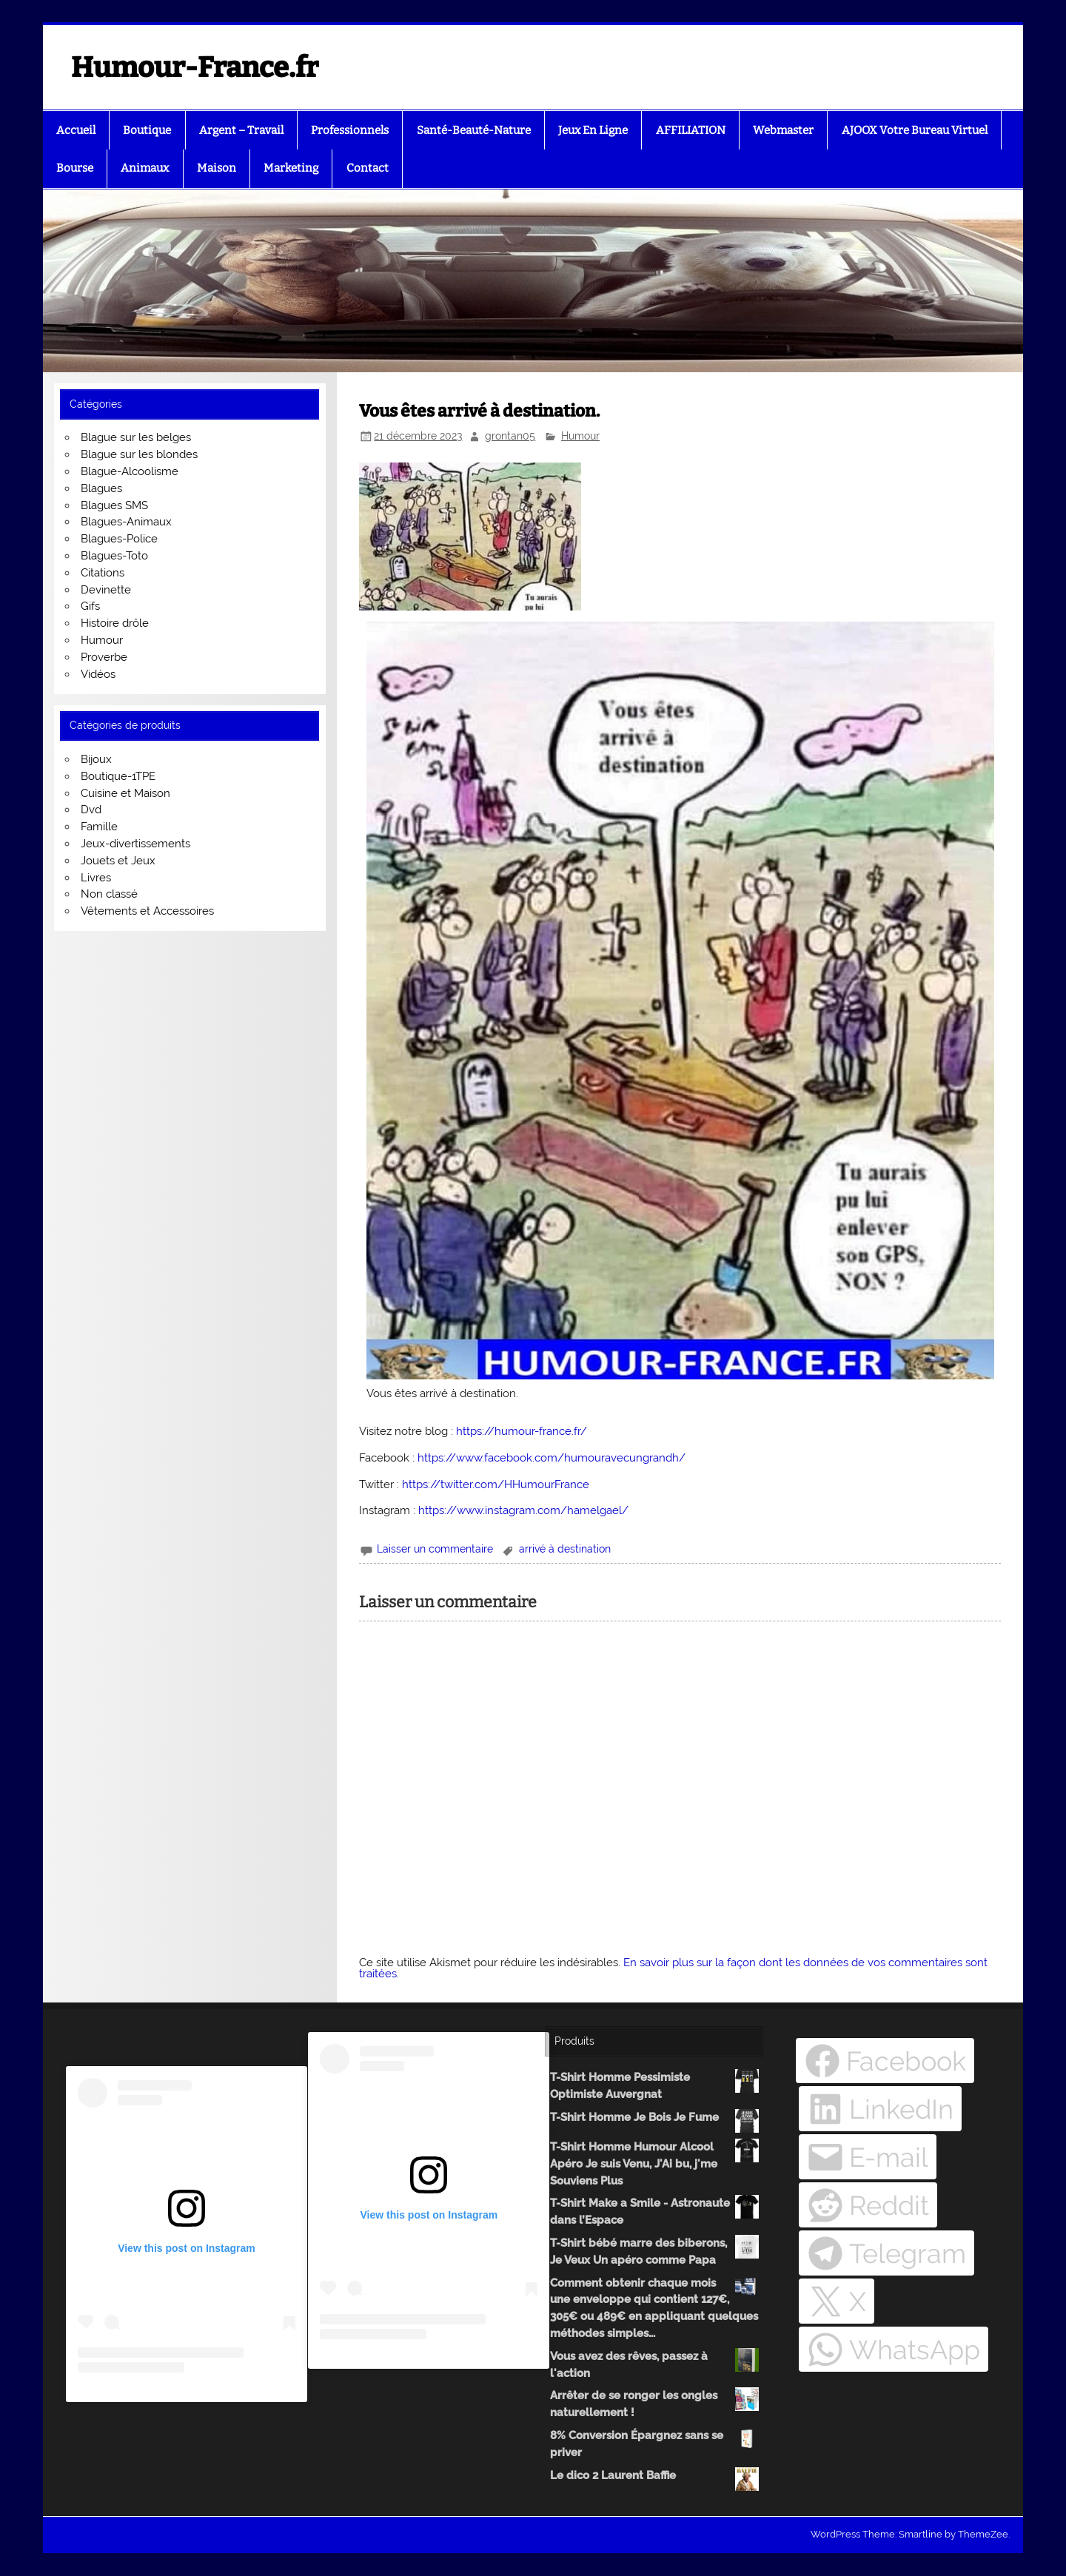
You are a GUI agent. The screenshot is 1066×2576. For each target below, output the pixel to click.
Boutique (147, 130)
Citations (102, 572)
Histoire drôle (115, 623)
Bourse (74, 168)
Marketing (291, 168)
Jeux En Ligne (593, 130)
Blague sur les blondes (139, 454)
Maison (216, 168)
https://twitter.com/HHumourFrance (495, 1484)
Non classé (109, 894)
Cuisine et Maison (125, 793)
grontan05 (510, 436)
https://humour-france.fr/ (521, 1431)
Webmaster (783, 130)
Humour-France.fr (195, 67)
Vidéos (98, 674)
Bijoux (96, 759)
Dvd (91, 809)
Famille (99, 826)
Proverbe (104, 657)
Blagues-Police (119, 538)
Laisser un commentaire (435, 1549)
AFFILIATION (690, 130)
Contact (367, 168)
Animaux (145, 168)
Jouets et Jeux (118, 860)
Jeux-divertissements (135, 843)
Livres (96, 877)
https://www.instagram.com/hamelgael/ (523, 1510)
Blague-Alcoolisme (129, 471)
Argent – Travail (241, 130)
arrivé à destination (565, 1549)
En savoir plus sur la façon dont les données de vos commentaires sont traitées (673, 1968)
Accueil (75, 130)
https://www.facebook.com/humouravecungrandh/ (551, 1457)
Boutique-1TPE (118, 776)
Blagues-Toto (114, 555)
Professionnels (350, 130)
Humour (580, 436)
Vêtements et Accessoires (147, 911)
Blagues (101, 488)
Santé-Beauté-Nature (474, 130)
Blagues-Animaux (126, 521)
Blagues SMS (114, 505)
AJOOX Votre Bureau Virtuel (915, 130)
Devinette (106, 589)
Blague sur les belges (136, 437)
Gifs (90, 606)
